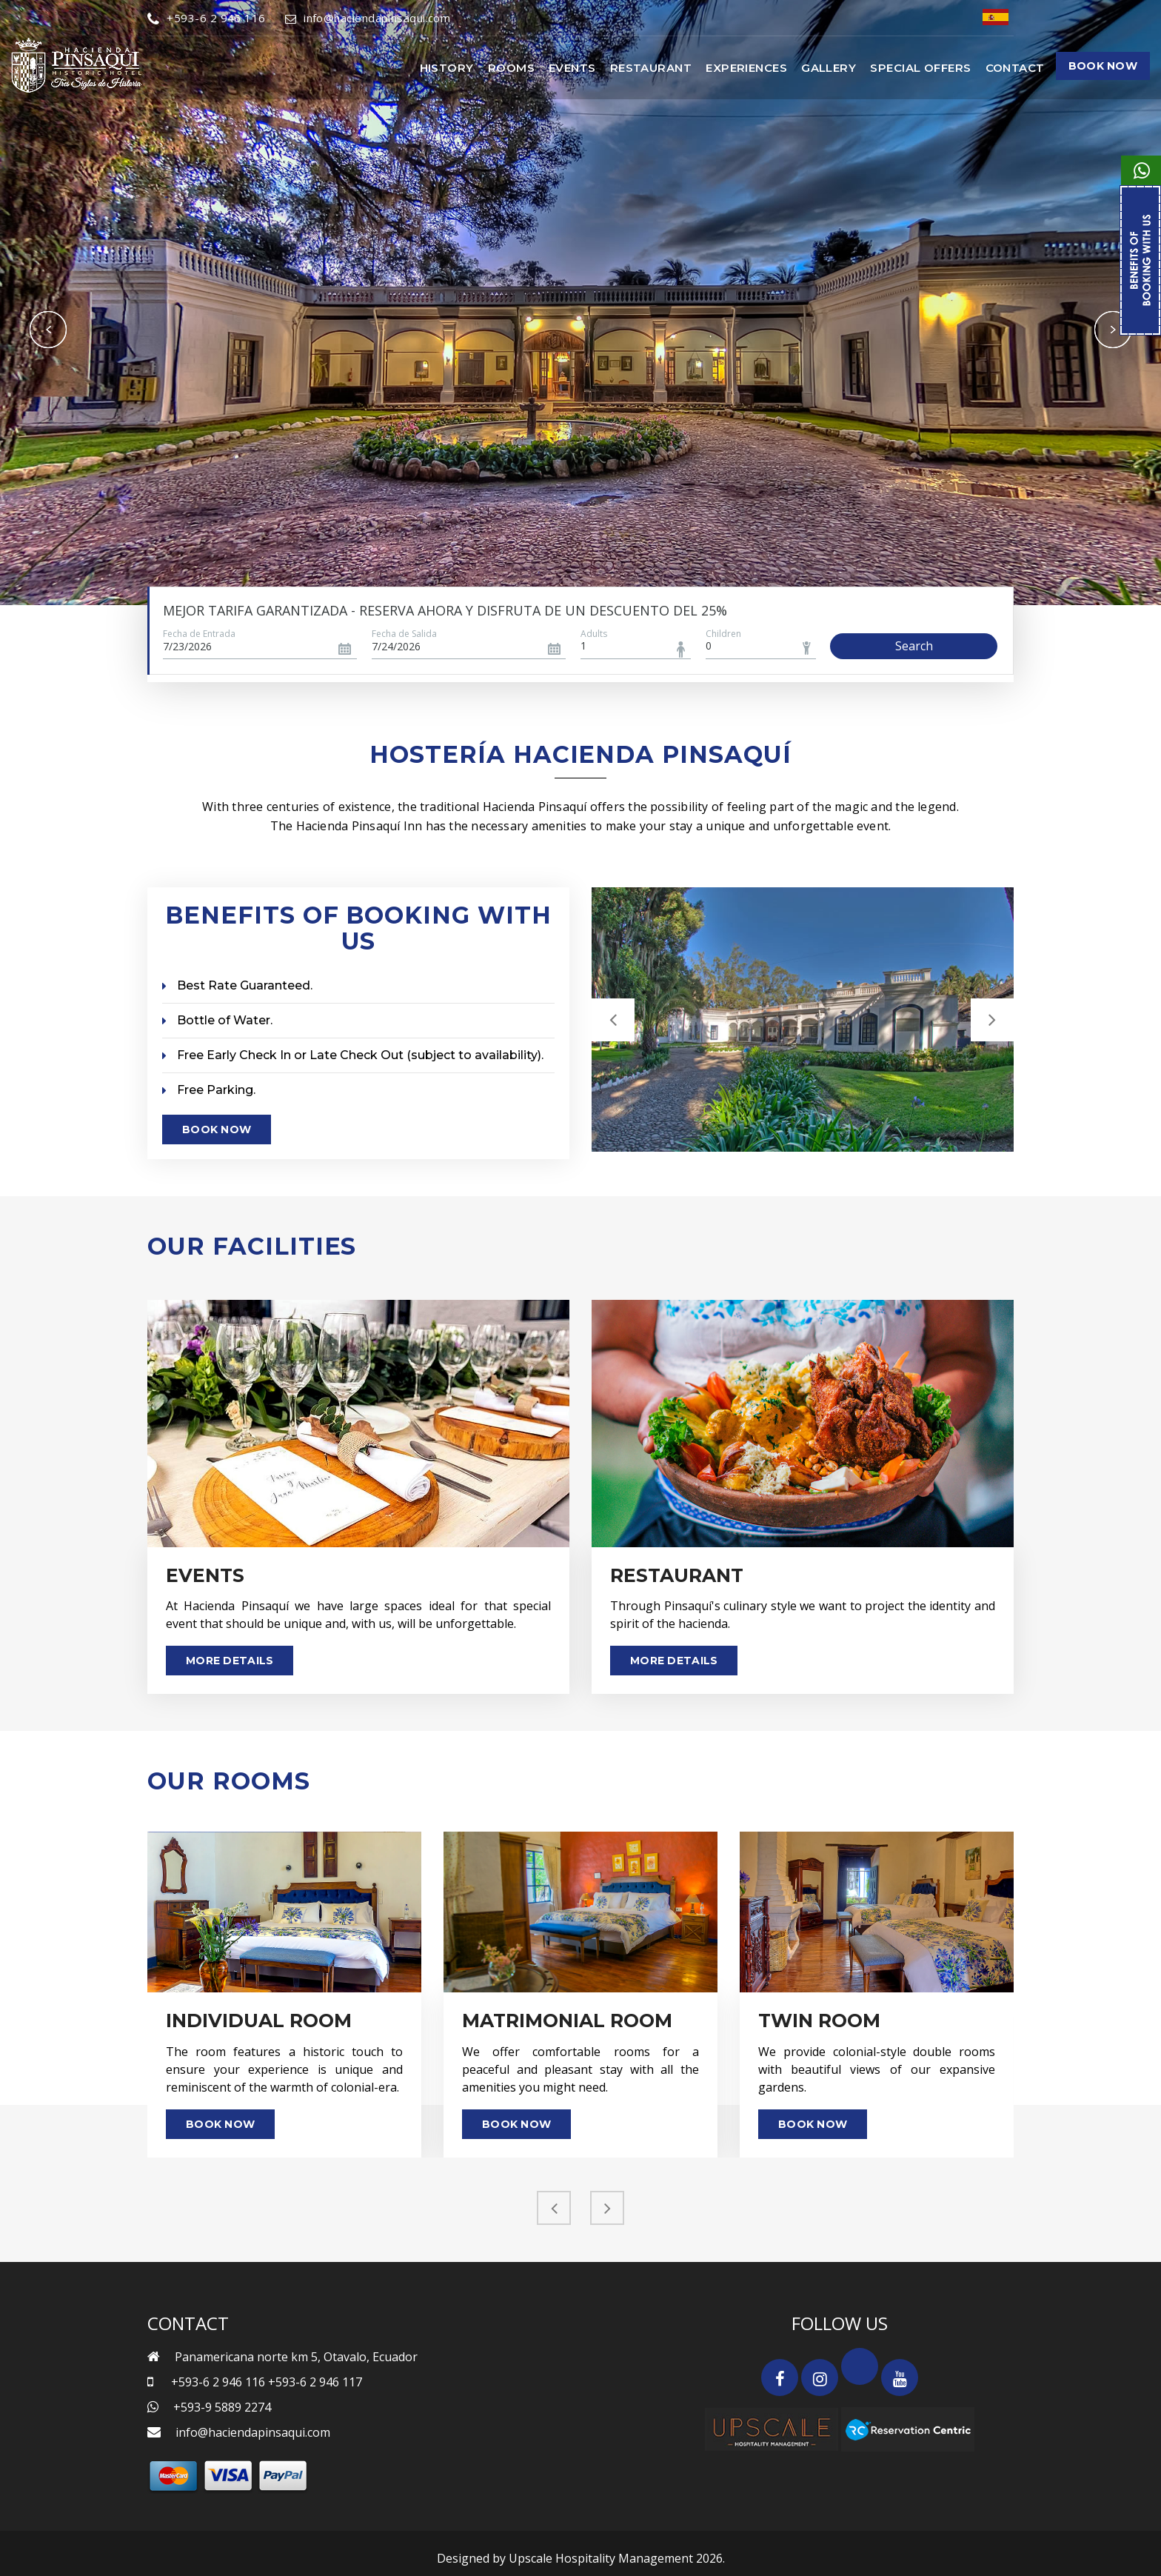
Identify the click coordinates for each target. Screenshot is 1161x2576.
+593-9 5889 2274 (222, 2405)
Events (572, 68)
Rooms (511, 68)
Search (914, 646)
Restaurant (651, 68)
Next (1112, 329)
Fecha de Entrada (199, 633)
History (447, 68)
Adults (593, 633)
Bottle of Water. (217, 1019)
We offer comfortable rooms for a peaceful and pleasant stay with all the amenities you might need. (580, 2066)
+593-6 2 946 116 (206, 17)
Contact (1015, 68)
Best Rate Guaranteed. (237, 985)
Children (723, 633)
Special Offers (920, 68)
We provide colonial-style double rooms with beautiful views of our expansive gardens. (876, 2066)
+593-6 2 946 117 (315, 2380)
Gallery (828, 68)
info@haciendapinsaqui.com (368, 17)
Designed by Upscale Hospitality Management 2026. (581, 2556)
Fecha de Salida (404, 633)
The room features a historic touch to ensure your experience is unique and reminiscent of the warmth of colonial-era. (284, 2066)
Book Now (1102, 66)
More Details (229, 1658)
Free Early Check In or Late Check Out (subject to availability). (352, 1054)
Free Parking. (208, 1088)
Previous (48, 329)
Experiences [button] (746, 68)
